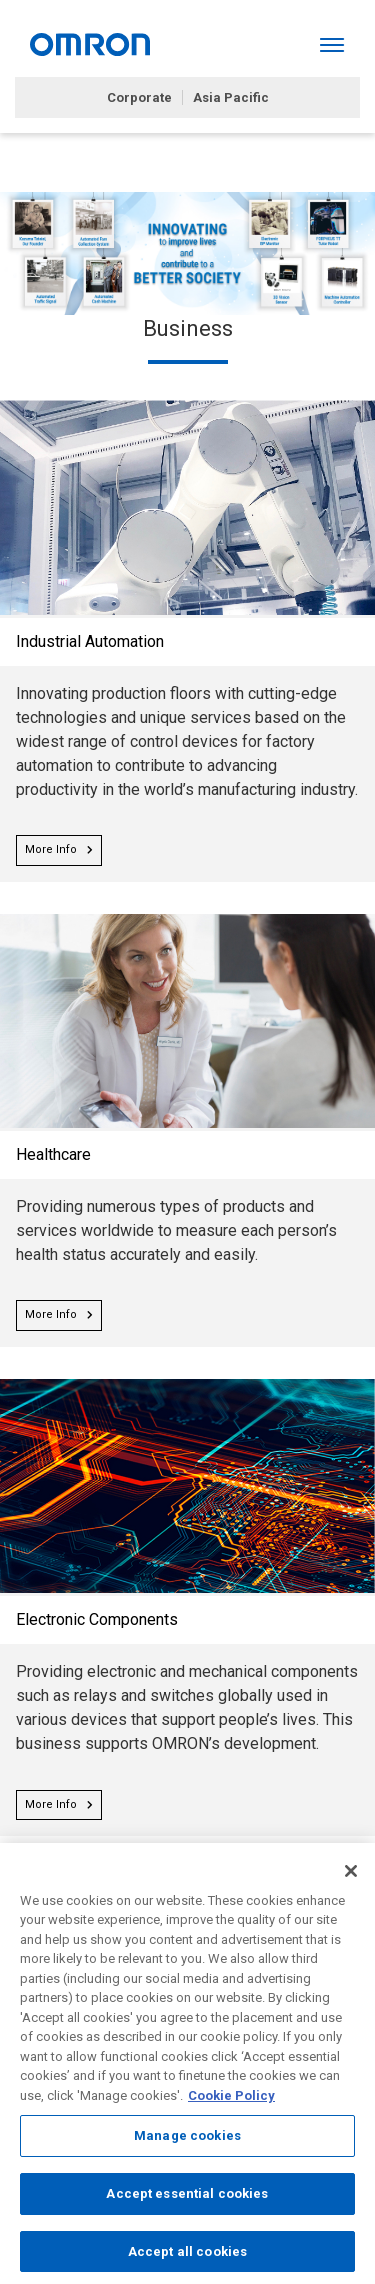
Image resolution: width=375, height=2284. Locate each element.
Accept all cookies (187, 2256)
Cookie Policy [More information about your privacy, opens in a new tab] (231, 2100)
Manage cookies (187, 2140)
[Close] (351, 1876)
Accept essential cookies (187, 2198)
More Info (59, 849)
